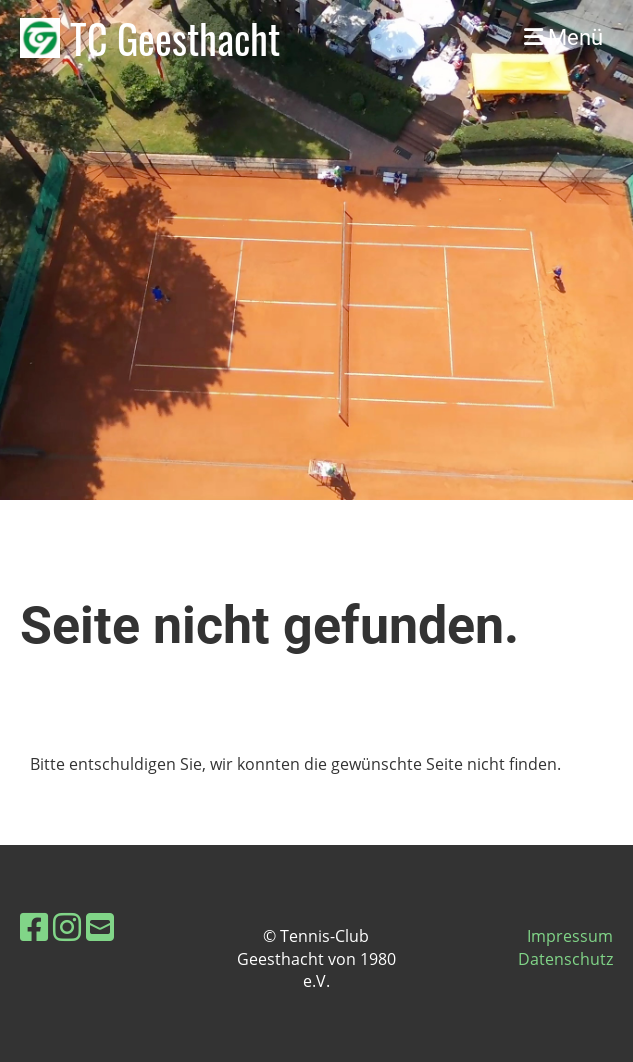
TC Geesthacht (175, 38)
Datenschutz (565, 959)
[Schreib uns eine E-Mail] (100, 926)
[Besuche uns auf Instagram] (67, 926)
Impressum (570, 936)
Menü (563, 37)
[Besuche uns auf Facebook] (34, 926)
